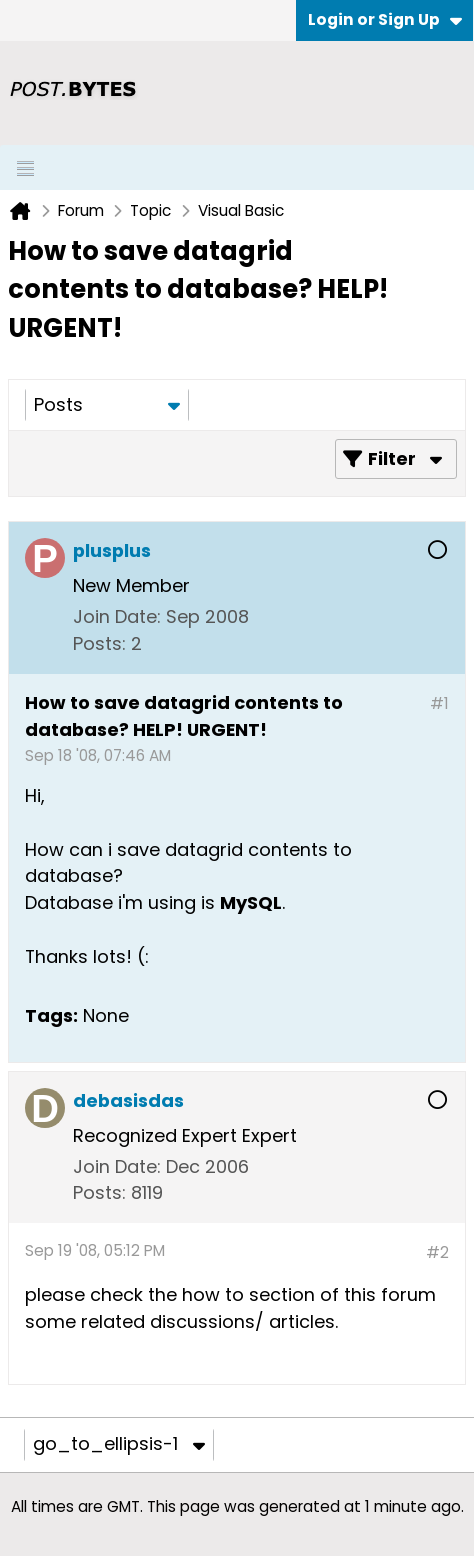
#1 (439, 703)
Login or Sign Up (385, 19)
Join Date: (117, 616)
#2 (437, 1252)
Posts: (99, 643)
